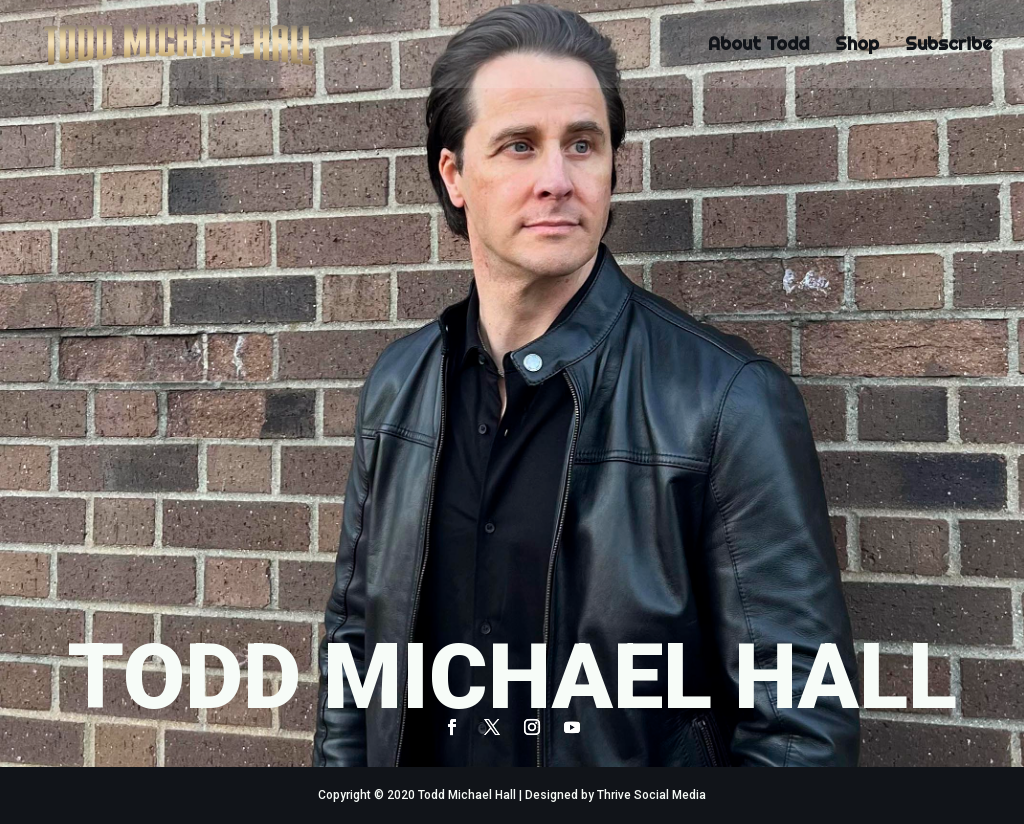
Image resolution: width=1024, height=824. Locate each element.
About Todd (758, 46)
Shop (857, 46)
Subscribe (948, 46)
